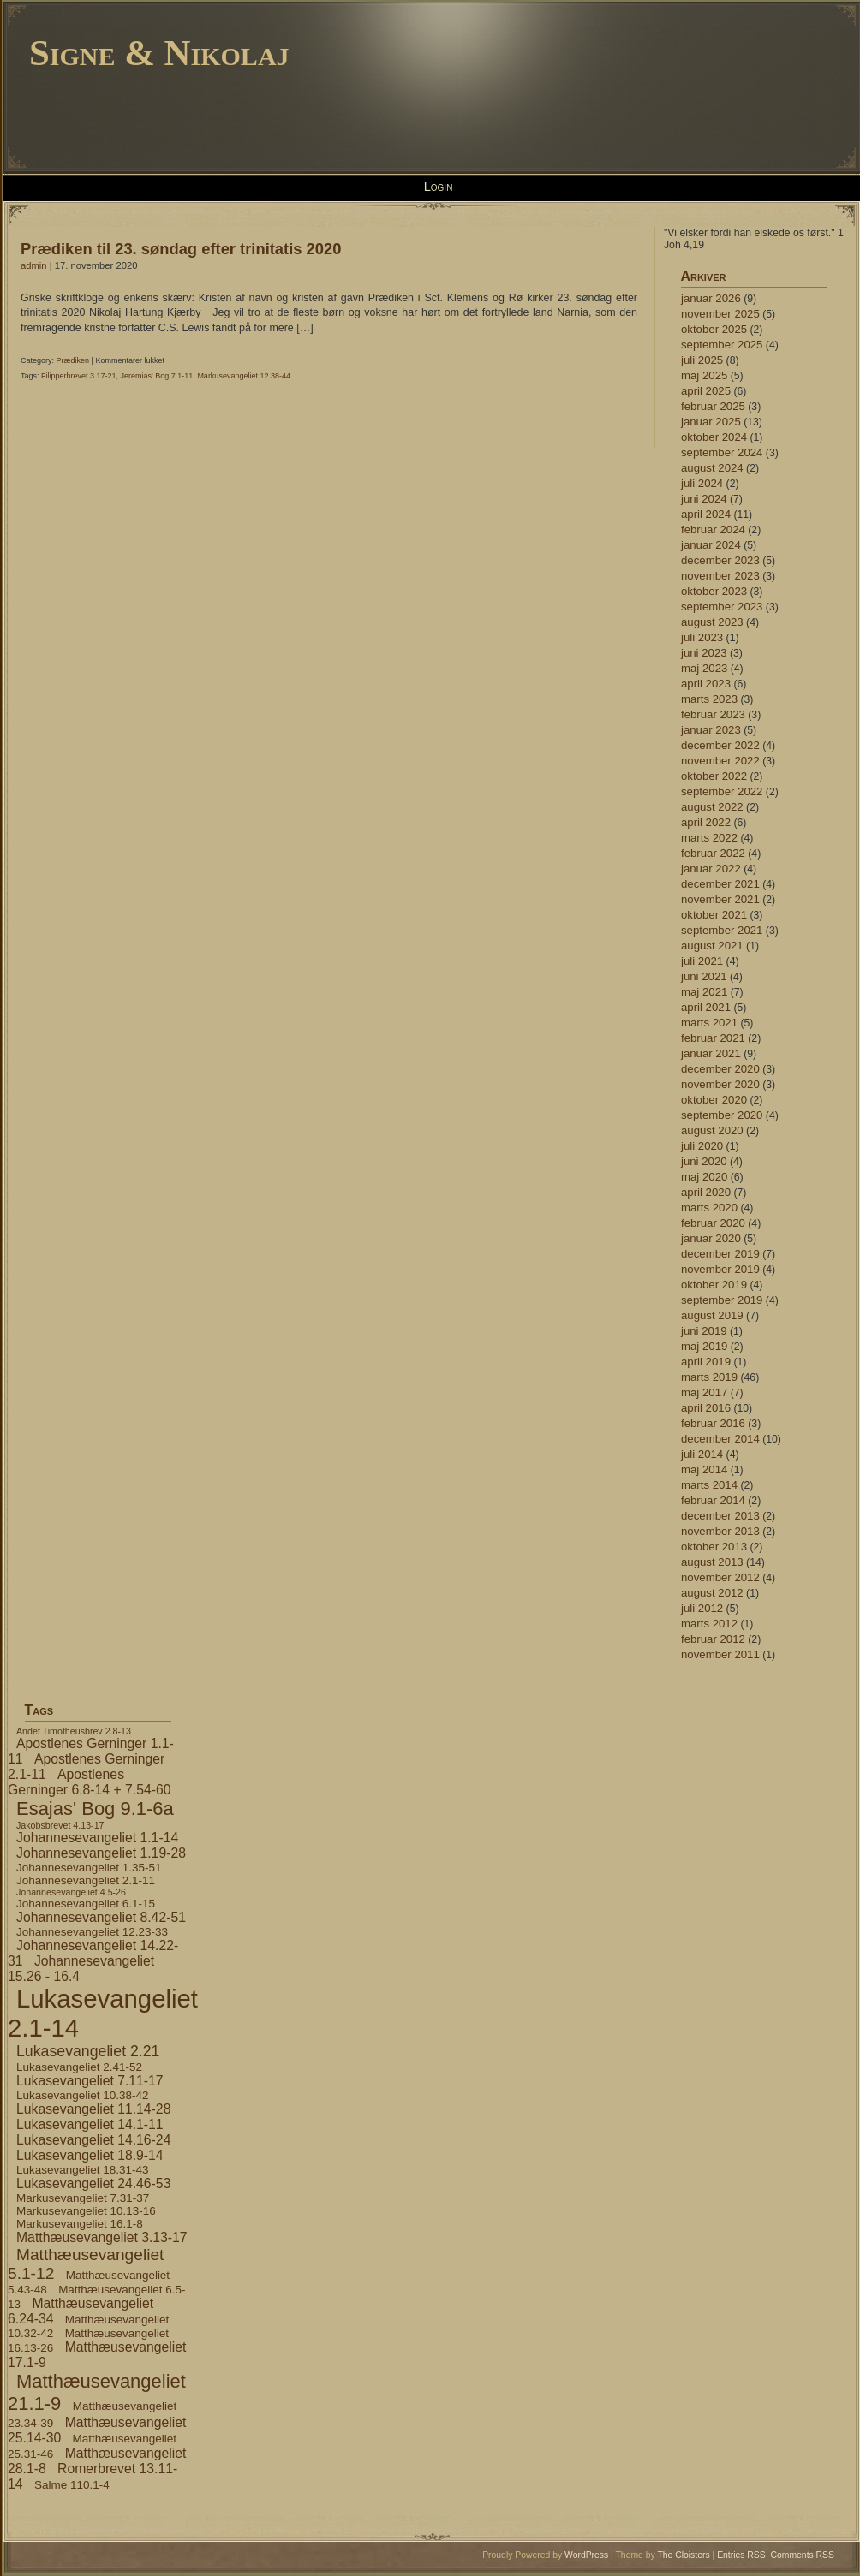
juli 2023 (702, 637)
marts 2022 (709, 837)
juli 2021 (702, 961)
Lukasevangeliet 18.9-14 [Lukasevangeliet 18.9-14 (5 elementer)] (90, 2155)
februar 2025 (713, 406)
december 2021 (720, 884)
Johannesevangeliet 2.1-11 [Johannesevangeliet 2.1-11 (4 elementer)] (85, 1880)
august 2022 (712, 806)
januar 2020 (711, 1238)
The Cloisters (683, 2555)
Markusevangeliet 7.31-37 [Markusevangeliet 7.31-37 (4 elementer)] (82, 2198)
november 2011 (720, 1654)
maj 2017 (704, 1392)
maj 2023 (704, 668)
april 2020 (706, 1192)
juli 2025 (702, 360)
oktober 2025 (714, 329)
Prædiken (73, 360)
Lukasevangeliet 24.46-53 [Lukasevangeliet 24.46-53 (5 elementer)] (93, 2183)
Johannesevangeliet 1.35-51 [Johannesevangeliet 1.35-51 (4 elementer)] (88, 1867)
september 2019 (721, 1300)
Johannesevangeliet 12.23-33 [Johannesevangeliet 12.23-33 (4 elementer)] (92, 1931)
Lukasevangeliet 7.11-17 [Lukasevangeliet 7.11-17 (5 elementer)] (90, 2080)
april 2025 (706, 390)
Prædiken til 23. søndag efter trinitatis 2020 (181, 249)
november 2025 (720, 313)
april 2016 (706, 1407)
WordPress (586, 2555)
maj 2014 (704, 1469)
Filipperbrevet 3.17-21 (78, 376)
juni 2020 (704, 1161)
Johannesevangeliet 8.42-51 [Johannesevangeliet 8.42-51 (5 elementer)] (101, 1917)
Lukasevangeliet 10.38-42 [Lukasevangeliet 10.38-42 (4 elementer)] (82, 2095)
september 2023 (721, 606)
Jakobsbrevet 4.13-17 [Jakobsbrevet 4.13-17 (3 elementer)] (60, 1825)
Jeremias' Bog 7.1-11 (157, 376)
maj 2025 (704, 375)
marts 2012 (709, 1623)
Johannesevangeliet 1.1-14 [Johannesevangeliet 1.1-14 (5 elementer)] (97, 1837)
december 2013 (720, 1515)
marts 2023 (709, 699)
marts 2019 (709, 1377)
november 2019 (720, 1269)
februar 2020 (713, 1223)
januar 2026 (711, 298)
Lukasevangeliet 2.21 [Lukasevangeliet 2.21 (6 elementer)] (87, 2051)
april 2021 (706, 1007)
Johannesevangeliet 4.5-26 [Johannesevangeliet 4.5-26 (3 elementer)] (71, 1892)
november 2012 (720, 1577)
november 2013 (720, 1531)
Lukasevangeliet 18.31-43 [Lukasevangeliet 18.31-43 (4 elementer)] (82, 2169)
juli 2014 (702, 1454)
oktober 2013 (714, 1546)
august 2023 (712, 622)
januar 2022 (711, 868)
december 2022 (720, 745)
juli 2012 (702, 1608)
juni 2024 (704, 498)
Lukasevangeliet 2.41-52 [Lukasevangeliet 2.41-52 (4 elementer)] (79, 2067)
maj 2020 (704, 1176)
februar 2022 (713, 853)
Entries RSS (741, 2555)
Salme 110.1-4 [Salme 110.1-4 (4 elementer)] (72, 2484)
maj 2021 (704, 991)
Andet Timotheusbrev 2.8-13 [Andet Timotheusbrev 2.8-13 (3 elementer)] (73, 1731)
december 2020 (720, 1068)
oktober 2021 (714, 914)
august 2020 (712, 1130)
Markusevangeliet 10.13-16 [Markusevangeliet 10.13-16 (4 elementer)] (86, 2210)
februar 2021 (713, 1038)
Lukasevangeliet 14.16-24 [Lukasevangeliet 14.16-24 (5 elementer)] (93, 2140)
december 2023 (720, 560)
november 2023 (720, 575)
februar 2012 (713, 1639)
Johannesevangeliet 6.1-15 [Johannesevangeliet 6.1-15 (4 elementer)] (85, 1903)
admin (34, 265)
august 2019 (712, 1315)
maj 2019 (704, 1346)
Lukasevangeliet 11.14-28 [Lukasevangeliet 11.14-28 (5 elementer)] (93, 2109)
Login (438, 186)
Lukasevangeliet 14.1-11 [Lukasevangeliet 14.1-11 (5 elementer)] (90, 2124)
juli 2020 (702, 1145)
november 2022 (720, 760)
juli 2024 (702, 483)
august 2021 (712, 945)
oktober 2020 (714, 1099)
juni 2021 (704, 976)
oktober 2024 (714, 437)
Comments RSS (803, 2555)
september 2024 (721, 452)
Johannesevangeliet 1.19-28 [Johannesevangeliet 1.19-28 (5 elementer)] (101, 1853)
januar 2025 (711, 421)
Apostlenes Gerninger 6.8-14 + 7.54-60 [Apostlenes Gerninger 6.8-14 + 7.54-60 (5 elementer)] (89, 1782)
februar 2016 (713, 1423)
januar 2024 (711, 544)
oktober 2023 (714, 591)
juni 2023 (704, 652)
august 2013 (712, 1562)
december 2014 (720, 1438)
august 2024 (712, 467)
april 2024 (706, 514)
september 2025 (721, 344)
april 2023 (706, 683)
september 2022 (721, 791)
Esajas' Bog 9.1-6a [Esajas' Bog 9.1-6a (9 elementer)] (95, 1808)
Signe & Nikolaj (159, 53)
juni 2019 (704, 1330)
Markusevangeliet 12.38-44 (243, 376)
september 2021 (721, 930)
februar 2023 (713, 714)
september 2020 (721, 1115)
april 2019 (706, 1361)
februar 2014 (713, 1500)
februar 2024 (713, 529)
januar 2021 (711, 1053)
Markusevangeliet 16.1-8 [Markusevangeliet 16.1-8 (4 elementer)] (79, 2223)
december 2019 (720, 1253)
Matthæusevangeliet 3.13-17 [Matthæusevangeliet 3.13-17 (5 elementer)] (102, 2237)
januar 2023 (711, 729)
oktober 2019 (714, 1284)
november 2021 (720, 899)
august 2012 (712, 1592)
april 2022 (706, 822)
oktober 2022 (714, 776)
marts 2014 (709, 1484)
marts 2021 (709, 1022)
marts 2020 (709, 1207)
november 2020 (720, 1084)
